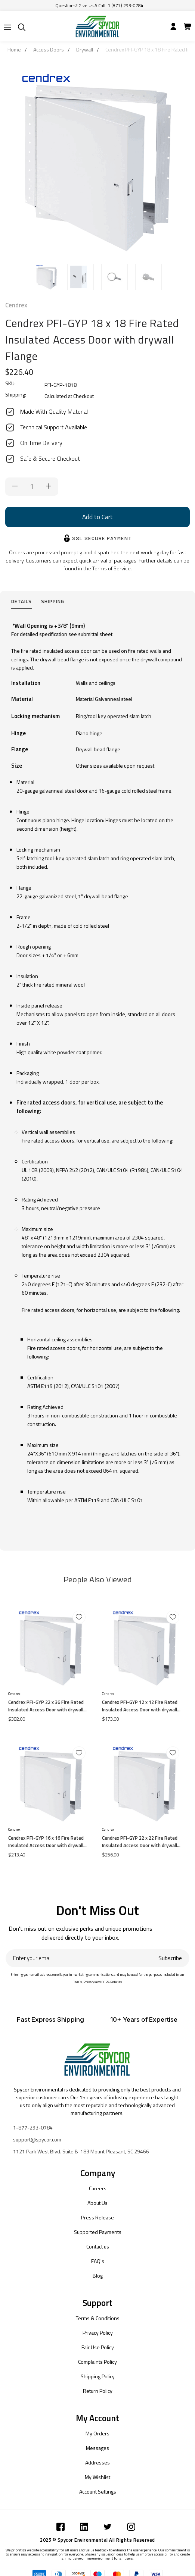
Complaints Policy (97, 2362)
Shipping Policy (98, 2376)
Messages (97, 2448)
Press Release (97, 2217)
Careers (97, 2188)
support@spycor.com (37, 2139)
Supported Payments (97, 2232)
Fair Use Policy (97, 2347)
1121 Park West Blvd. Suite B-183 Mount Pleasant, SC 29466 (81, 2151)
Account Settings (97, 2491)
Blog (98, 2275)
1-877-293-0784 (33, 2127)
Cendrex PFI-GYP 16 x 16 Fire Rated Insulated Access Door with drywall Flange (46, 1841)
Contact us (97, 2246)
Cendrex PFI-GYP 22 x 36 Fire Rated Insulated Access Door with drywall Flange (46, 1705)
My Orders (97, 2433)
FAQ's (97, 2261)
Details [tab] (21, 601)
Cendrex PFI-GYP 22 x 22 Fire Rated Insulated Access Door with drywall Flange (139, 1841)
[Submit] (7, 27)
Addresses (97, 2462)
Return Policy (97, 2391)
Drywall (84, 49)
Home (14, 49)
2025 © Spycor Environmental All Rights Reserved (97, 2540)
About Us (97, 2203)
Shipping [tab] (52, 601)
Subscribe (170, 1958)
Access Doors (48, 49)
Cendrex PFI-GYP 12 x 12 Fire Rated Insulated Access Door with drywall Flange (139, 1705)
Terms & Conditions (98, 2318)
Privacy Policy (98, 2333)
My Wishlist (97, 2477)
